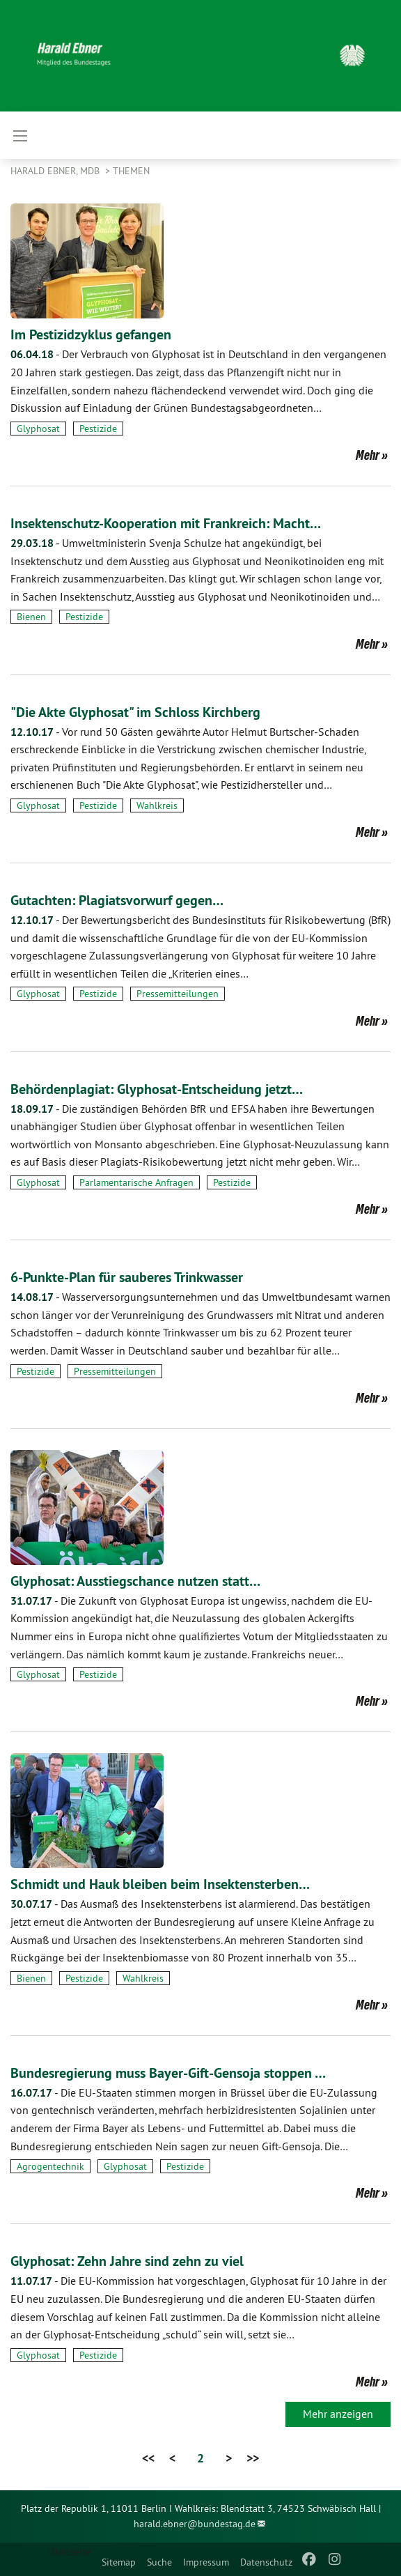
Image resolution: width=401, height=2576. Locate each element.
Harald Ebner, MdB (56, 170)
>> (252, 2458)
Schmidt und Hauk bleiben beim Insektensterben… (160, 1884)
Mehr (367, 455)
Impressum (206, 2562)
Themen (131, 170)
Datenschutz (266, 2562)
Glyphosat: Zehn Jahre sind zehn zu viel (127, 2261)
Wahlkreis (157, 805)
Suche (159, 2562)
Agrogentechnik (50, 2166)
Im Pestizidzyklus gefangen (90, 334)
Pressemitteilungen (177, 993)
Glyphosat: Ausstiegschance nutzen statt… (135, 1581)
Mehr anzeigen (338, 2414)
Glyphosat (38, 428)
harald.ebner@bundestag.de (194, 2523)
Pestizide (98, 428)
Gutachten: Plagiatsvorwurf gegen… (116, 900)
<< (148, 2458)
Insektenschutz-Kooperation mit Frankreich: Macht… (165, 523)
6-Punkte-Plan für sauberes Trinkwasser (126, 1277)
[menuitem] (119, 2559)
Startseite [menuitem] (70, 2551)
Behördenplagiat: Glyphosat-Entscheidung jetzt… (156, 1089)
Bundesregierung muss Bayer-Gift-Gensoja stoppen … (168, 2073)
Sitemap (119, 2562)
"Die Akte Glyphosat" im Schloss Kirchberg (135, 712)
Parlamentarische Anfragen (136, 1182)
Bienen (31, 616)
